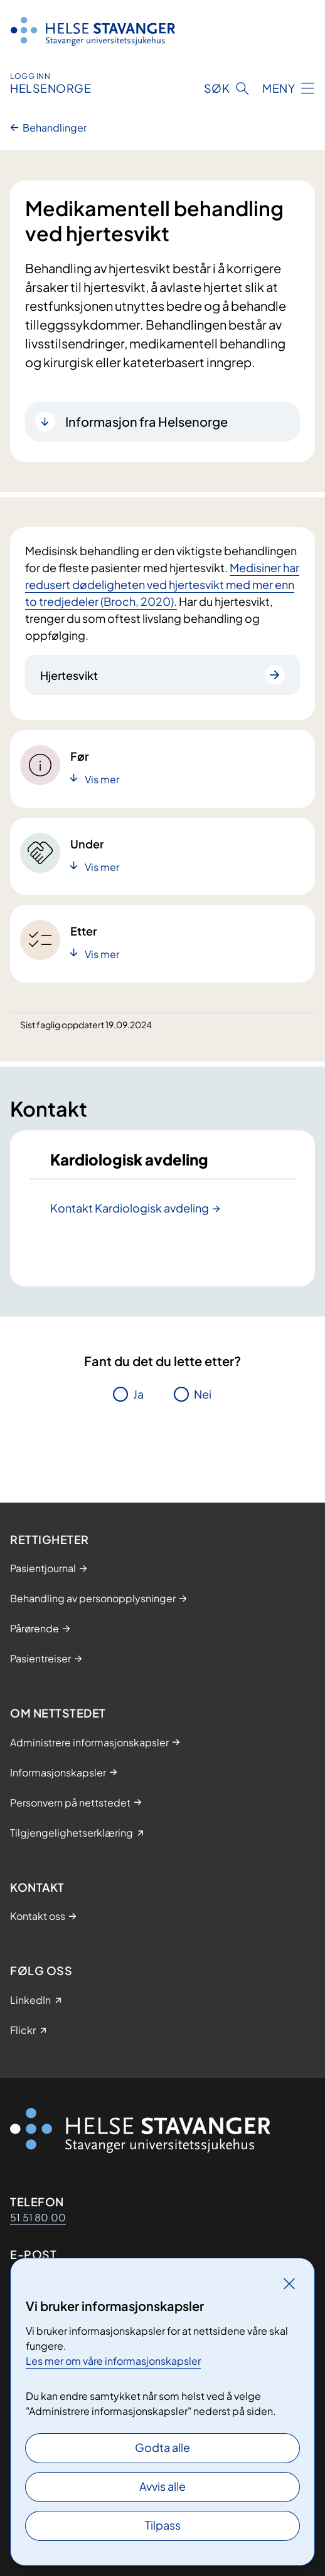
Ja (138, 1394)
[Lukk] (289, 2283)
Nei (202, 1394)
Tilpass (163, 2525)
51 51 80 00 (38, 2217)
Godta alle (162, 2447)
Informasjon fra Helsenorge (146, 421)
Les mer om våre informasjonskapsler (113, 2360)
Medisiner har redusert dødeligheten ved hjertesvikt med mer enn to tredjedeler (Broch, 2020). (162, 584)
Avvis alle (162, 2486)
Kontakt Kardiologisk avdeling (129, 1208)
